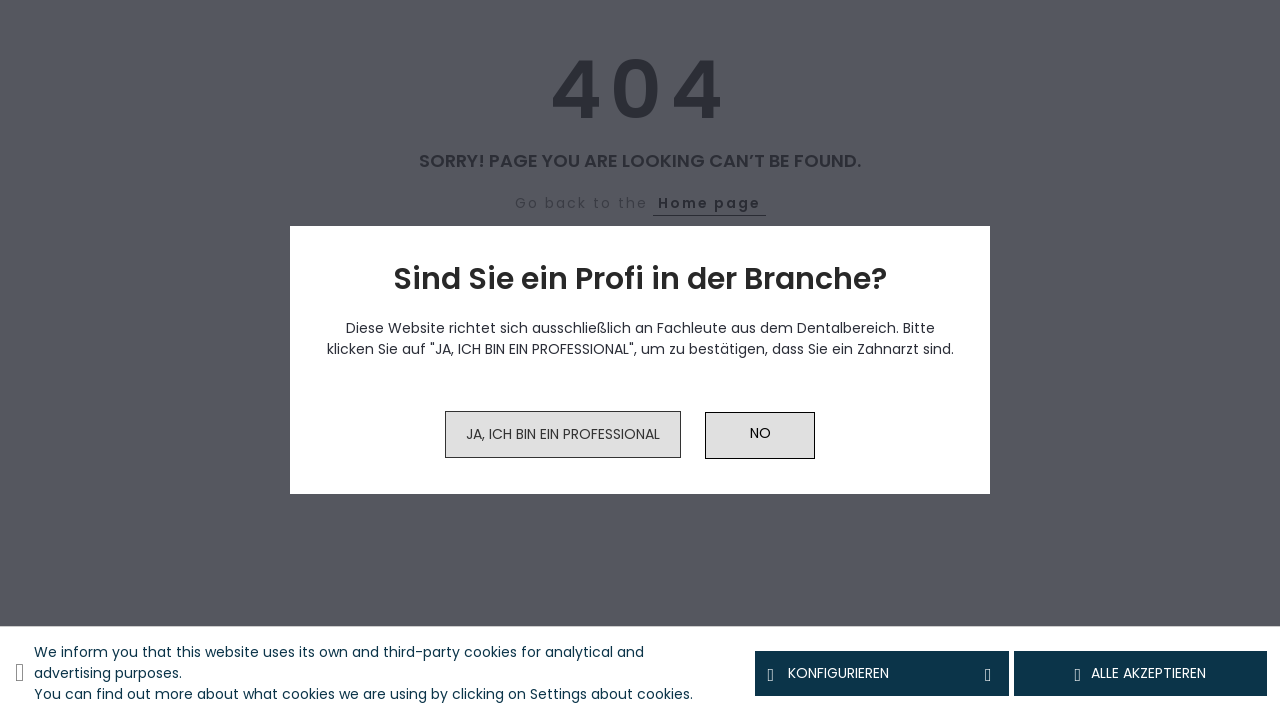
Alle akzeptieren (1141, 674)
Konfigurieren (881, 674)
